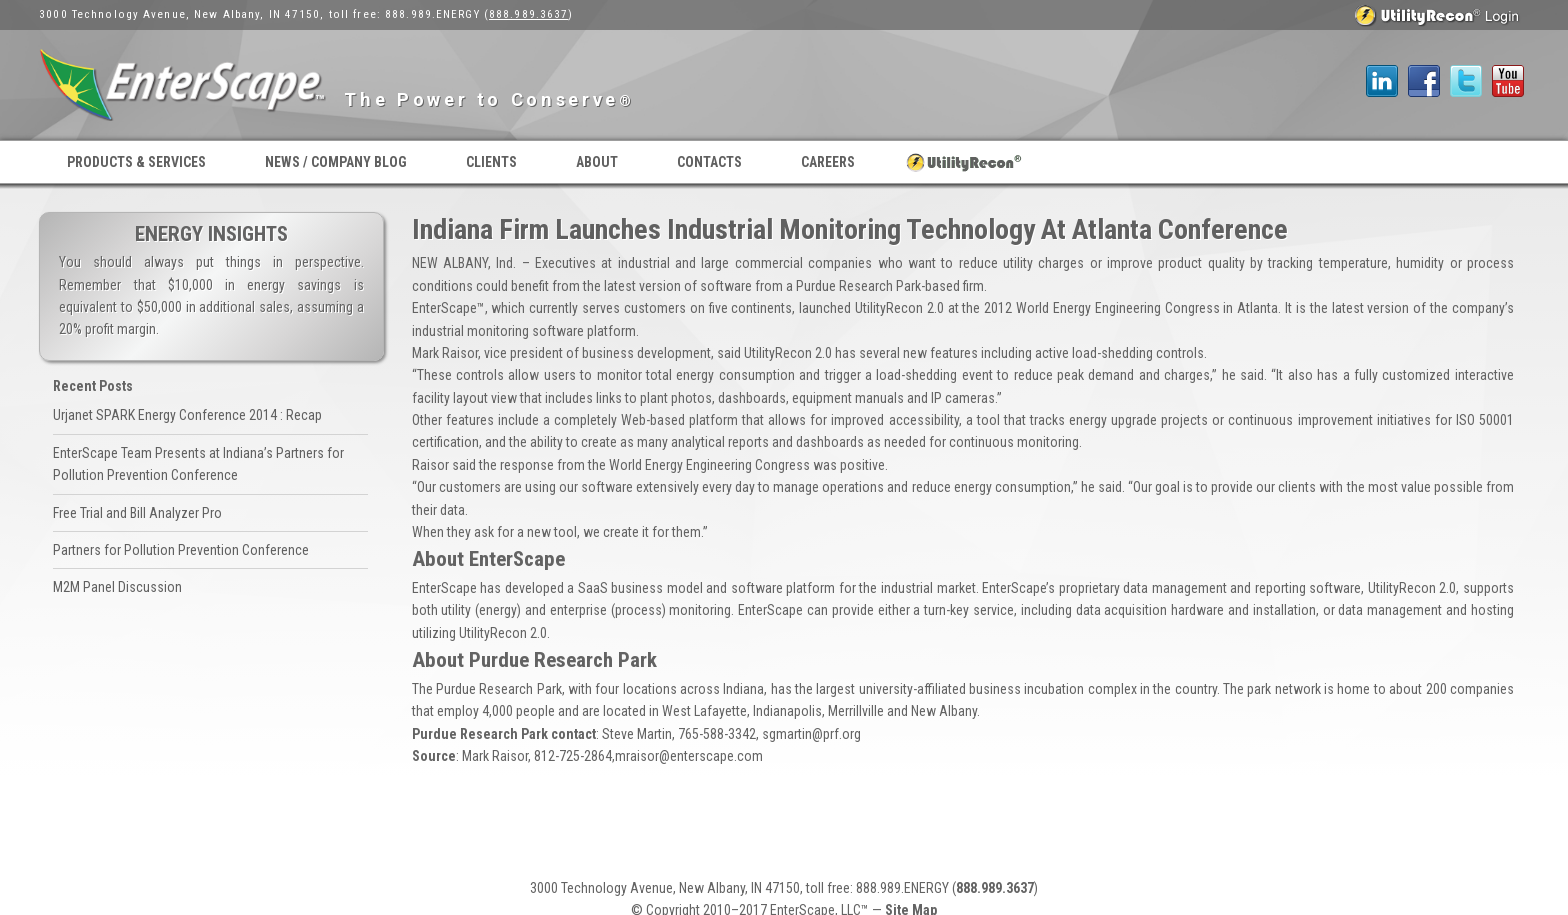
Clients (491, 162)
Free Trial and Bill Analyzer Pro (137, 513)
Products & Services (136, 162)
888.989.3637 (528, 14)
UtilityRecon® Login (964, 162)
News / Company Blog (336, 162)
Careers (828, 162)
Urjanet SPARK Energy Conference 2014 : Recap (187, 415)
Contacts (709, 162)
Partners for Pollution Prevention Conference (181, 550)
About (597, 162)
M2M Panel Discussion (117, 587)
